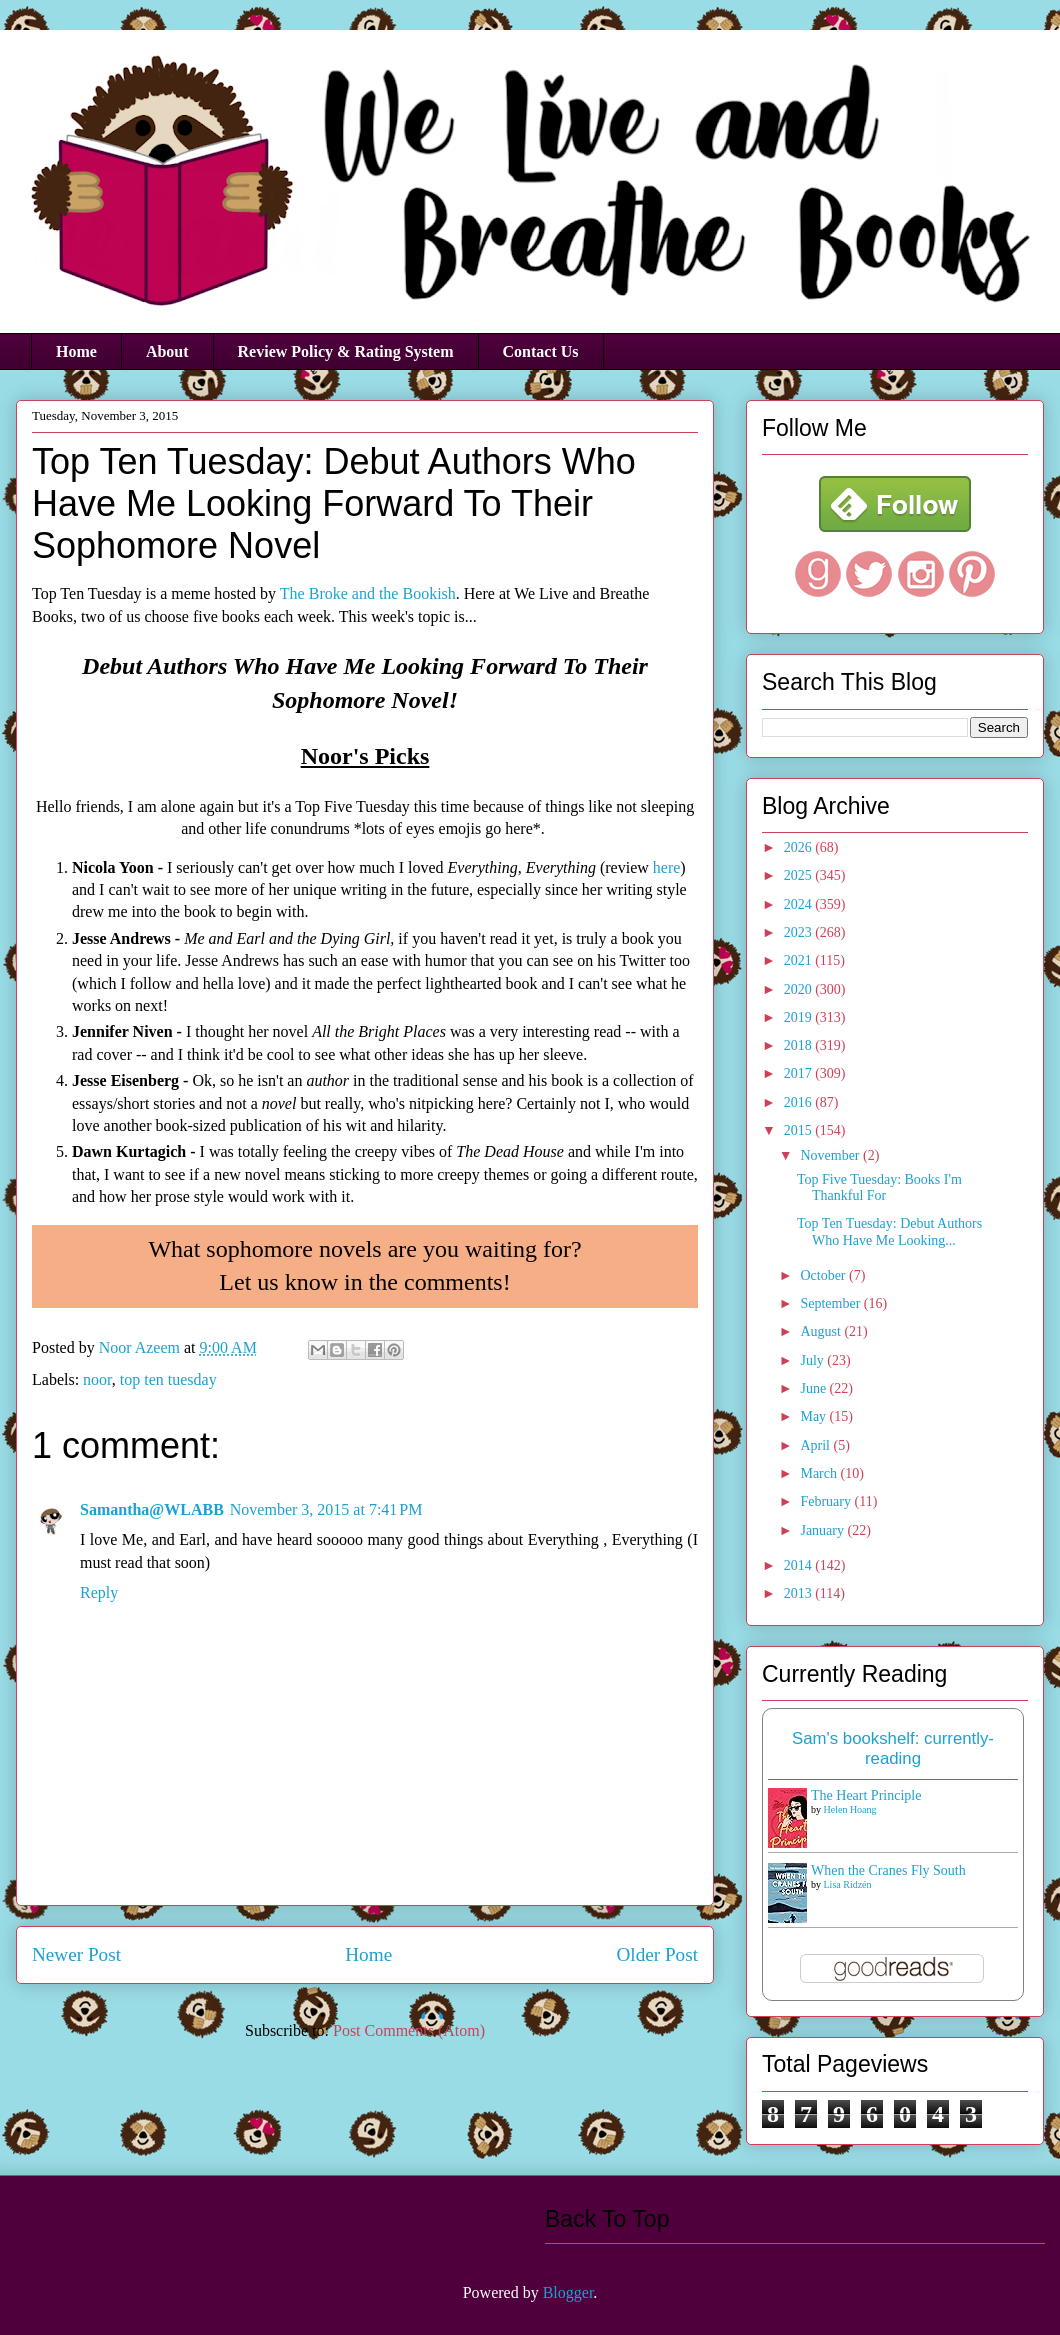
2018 (800, 1045)
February (827, 1501)
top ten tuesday (168, 1379)
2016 (800, 1102)
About (167, 351)
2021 (800, 960)
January (823, 1530)
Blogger (568, 2292)
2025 (800, 875)
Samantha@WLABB (152, 1509)
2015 (800, 1130)
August (822, 1331)
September (831, 1303)
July (813, 1360)
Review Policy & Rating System (346, 351)
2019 (800, 1017)
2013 (800, 1593)
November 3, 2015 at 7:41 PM (326, 1509)
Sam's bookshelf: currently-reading (893, 1748)
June (814, 1388)
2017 (800, 1073)
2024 (800, 904)
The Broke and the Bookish (368, 593)
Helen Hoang (850, 1809)
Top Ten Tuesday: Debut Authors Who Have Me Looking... (889, 1232)
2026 (800, 847)
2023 (800, 932)
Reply (99, 1592)
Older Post (657, 1954)
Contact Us (541, 351)
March (820, 1473)
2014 (800, 1565)
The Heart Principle (866, 1795)
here (667, 867)
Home (76, 351)
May (814, 1416)
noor (97, 1379)
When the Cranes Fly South (888, 1870)
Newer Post (76, 1954)
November (831, 1155)
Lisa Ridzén (848, 1884)
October (824, 1275)
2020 (800, 989)
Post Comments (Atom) (409, 2030)
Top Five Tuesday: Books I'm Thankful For (879, 1188)
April (816, 1445)
